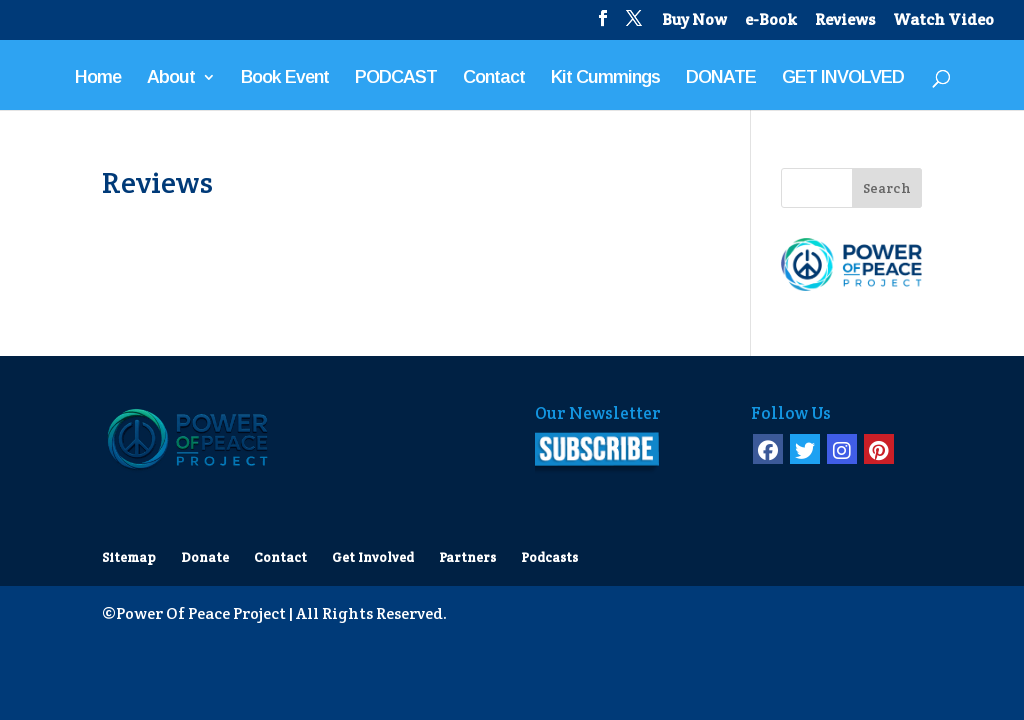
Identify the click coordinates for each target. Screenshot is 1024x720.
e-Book (771, 21)
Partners (467, 557)
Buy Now (694, 21)
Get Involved (373, 557)
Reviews (845, 21)
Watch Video (943, 21)
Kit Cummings (605, 78)
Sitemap (129, 557)
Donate (205, 557)
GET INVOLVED (843, 78)
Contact (494, 78)
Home (98, 78)
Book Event (285, 78)
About (171, 78)
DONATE (721, 78)
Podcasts (549, 557)
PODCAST (396, 78)
